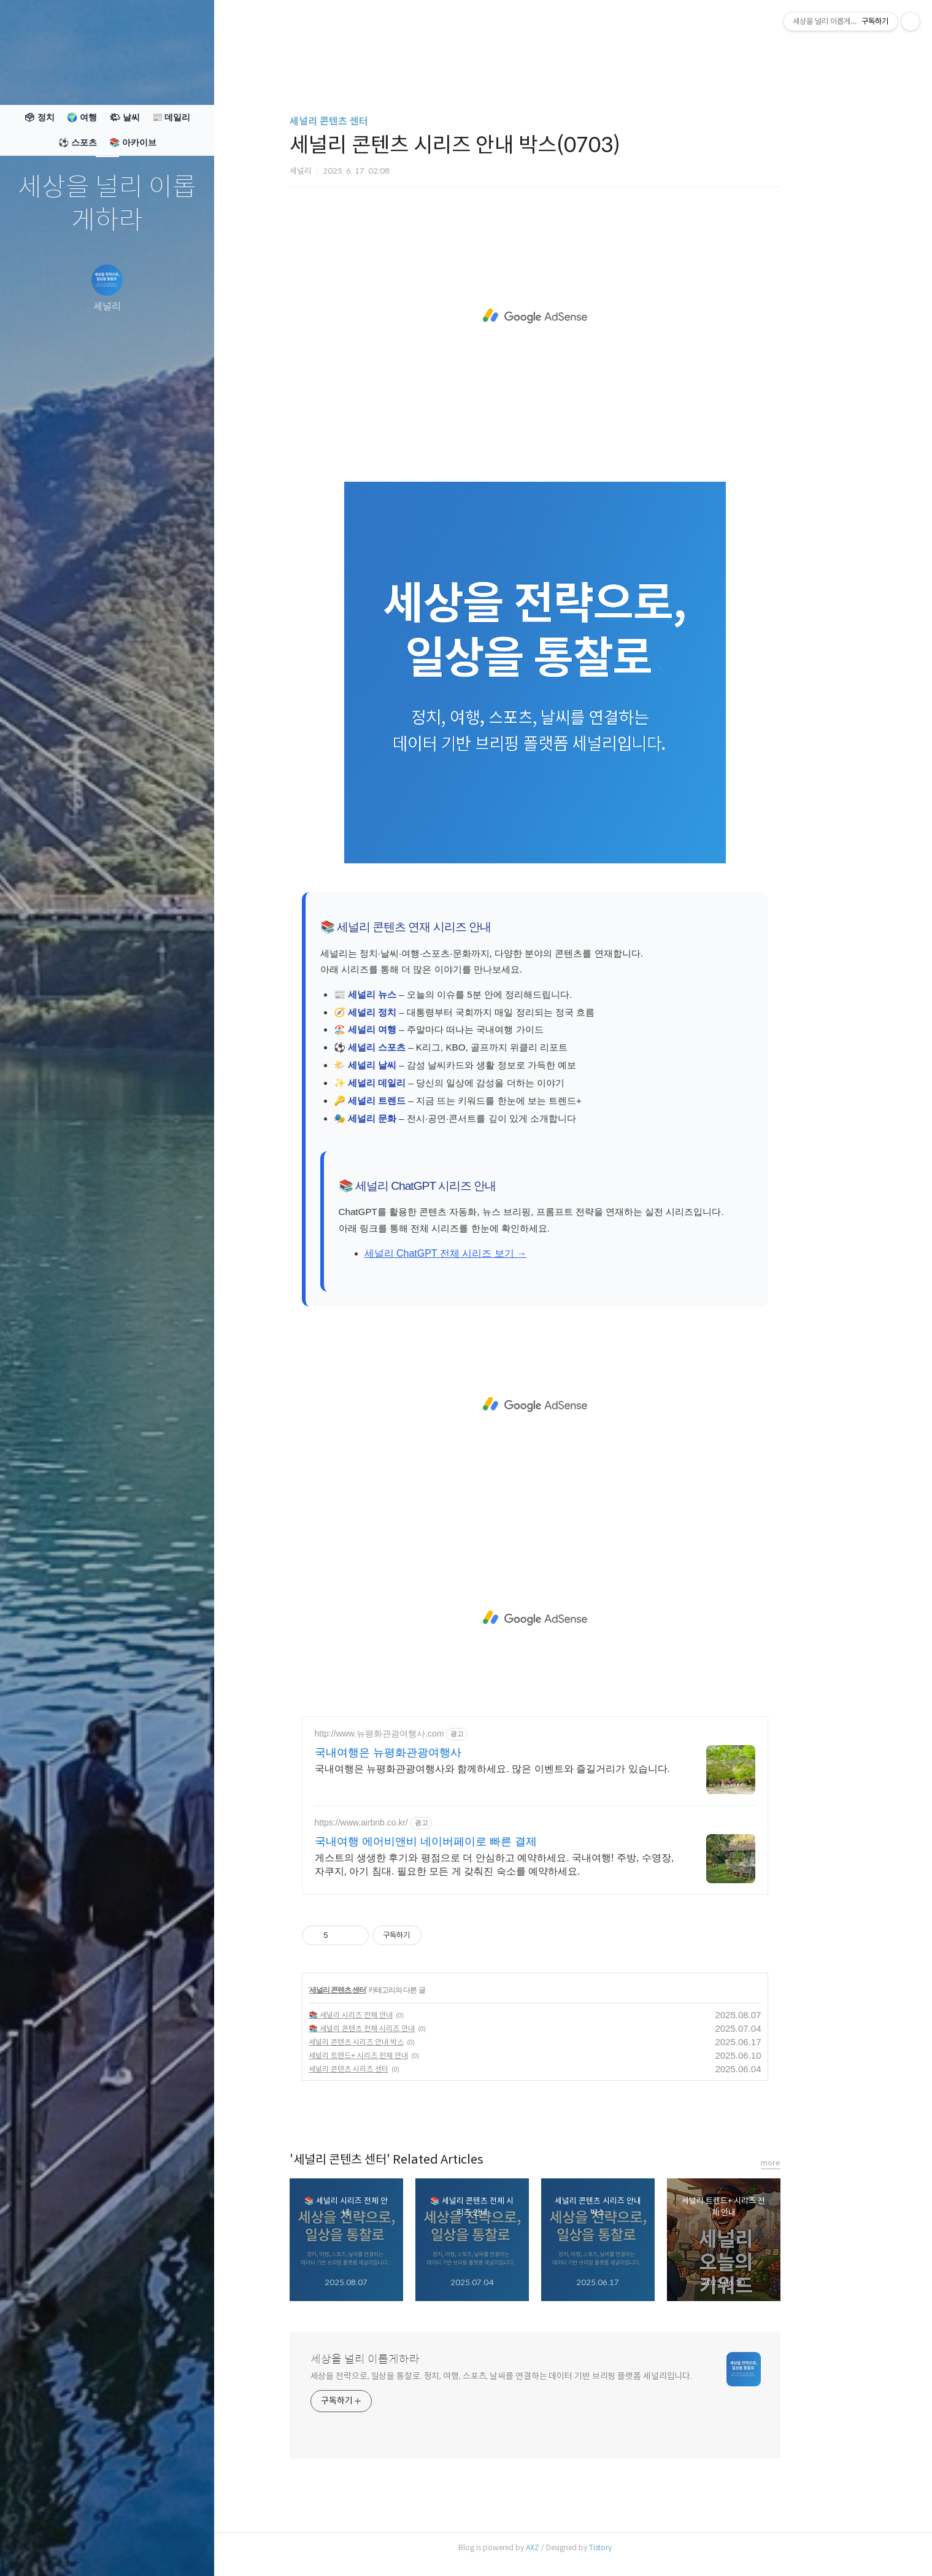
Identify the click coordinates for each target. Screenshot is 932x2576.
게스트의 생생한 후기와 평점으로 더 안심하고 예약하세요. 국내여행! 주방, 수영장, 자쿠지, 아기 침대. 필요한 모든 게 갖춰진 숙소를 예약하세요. (532, 1864)
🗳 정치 (39, 117)
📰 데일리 (171, 117)
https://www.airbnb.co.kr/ (400, 1822)
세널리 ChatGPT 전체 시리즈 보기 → (483, 1253)
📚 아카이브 (132, 142)
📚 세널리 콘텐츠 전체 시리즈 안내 (400, 2028)
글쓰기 (35, 2551)
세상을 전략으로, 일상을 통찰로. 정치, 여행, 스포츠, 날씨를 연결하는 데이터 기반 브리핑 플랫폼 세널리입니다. (540, 2375)
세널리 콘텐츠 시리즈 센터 (386, 2068)
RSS (132, 2551)
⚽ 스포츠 (77, 142)
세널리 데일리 (415, 1083)
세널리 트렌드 (415, 1100)
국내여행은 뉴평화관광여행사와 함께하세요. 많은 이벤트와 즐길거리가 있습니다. (531, 1769)
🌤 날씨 (124, 117)
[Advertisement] (573, 316)
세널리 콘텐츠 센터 (367, 121)
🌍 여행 (82, 117)
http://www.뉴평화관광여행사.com (417, 1733)
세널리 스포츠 (415, 1047)
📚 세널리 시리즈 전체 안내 (389, 2014)
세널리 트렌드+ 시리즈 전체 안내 (396, 2055)
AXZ (570, 2547)
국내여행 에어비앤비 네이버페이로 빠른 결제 (464, 1841)
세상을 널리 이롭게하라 (107, 204)
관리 (180, 2551)
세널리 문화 (410, 1118)
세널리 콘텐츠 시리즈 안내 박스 (394, 2041)
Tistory (638, 2547)
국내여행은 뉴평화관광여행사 (426, 1752)
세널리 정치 (410, 1012)
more (808, 2163)
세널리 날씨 (410, 1065)
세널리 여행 (410, 1029)
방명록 (83, 2551)
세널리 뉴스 (410, 994)
